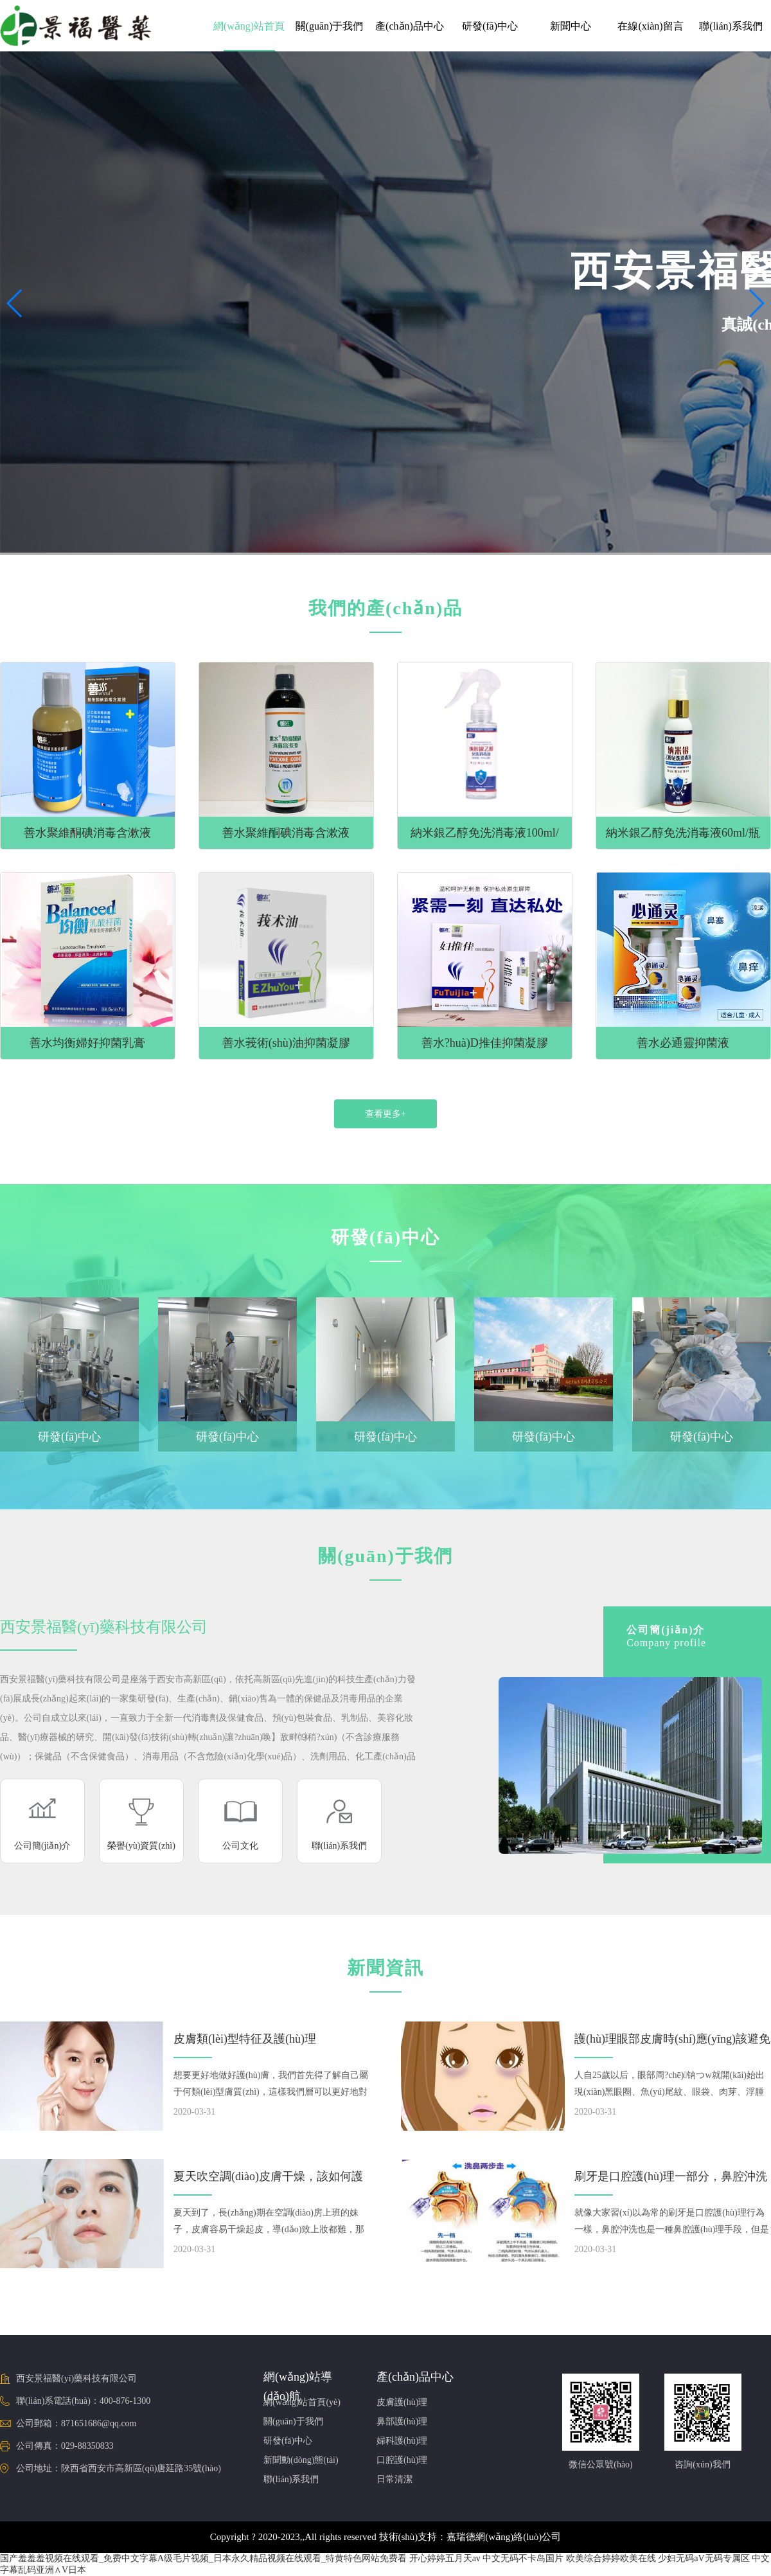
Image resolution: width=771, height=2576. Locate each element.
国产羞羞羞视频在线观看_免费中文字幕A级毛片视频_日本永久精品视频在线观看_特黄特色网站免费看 (203, 2558)
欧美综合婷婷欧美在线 (611, 2558)
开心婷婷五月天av (445, 2558)
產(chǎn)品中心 (409, 26)
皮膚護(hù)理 (402, 2402)
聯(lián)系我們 (731, 26)
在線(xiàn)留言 (650, 26)
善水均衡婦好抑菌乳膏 (87, 1042)
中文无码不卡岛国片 (523, 2558)
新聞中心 (570, 26)
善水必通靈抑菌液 (683, 1042)
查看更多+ (385, 1114)
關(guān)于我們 (330, 26)
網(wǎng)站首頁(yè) (302, 2402)
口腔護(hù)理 (402, 2460)
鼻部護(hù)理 (402, 2421)
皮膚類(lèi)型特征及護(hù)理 (244, 2038)
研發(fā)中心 (490, 26)
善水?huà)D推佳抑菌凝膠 (484, 1042)
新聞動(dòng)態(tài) (301, 2460)
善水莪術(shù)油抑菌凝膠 (286, 1042)
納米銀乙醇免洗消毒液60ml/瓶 (683, 832)
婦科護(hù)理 (402, 2441)
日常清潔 (394, 2479)
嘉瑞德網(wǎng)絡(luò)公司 (504, 2537)
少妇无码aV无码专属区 (703, 2558)
